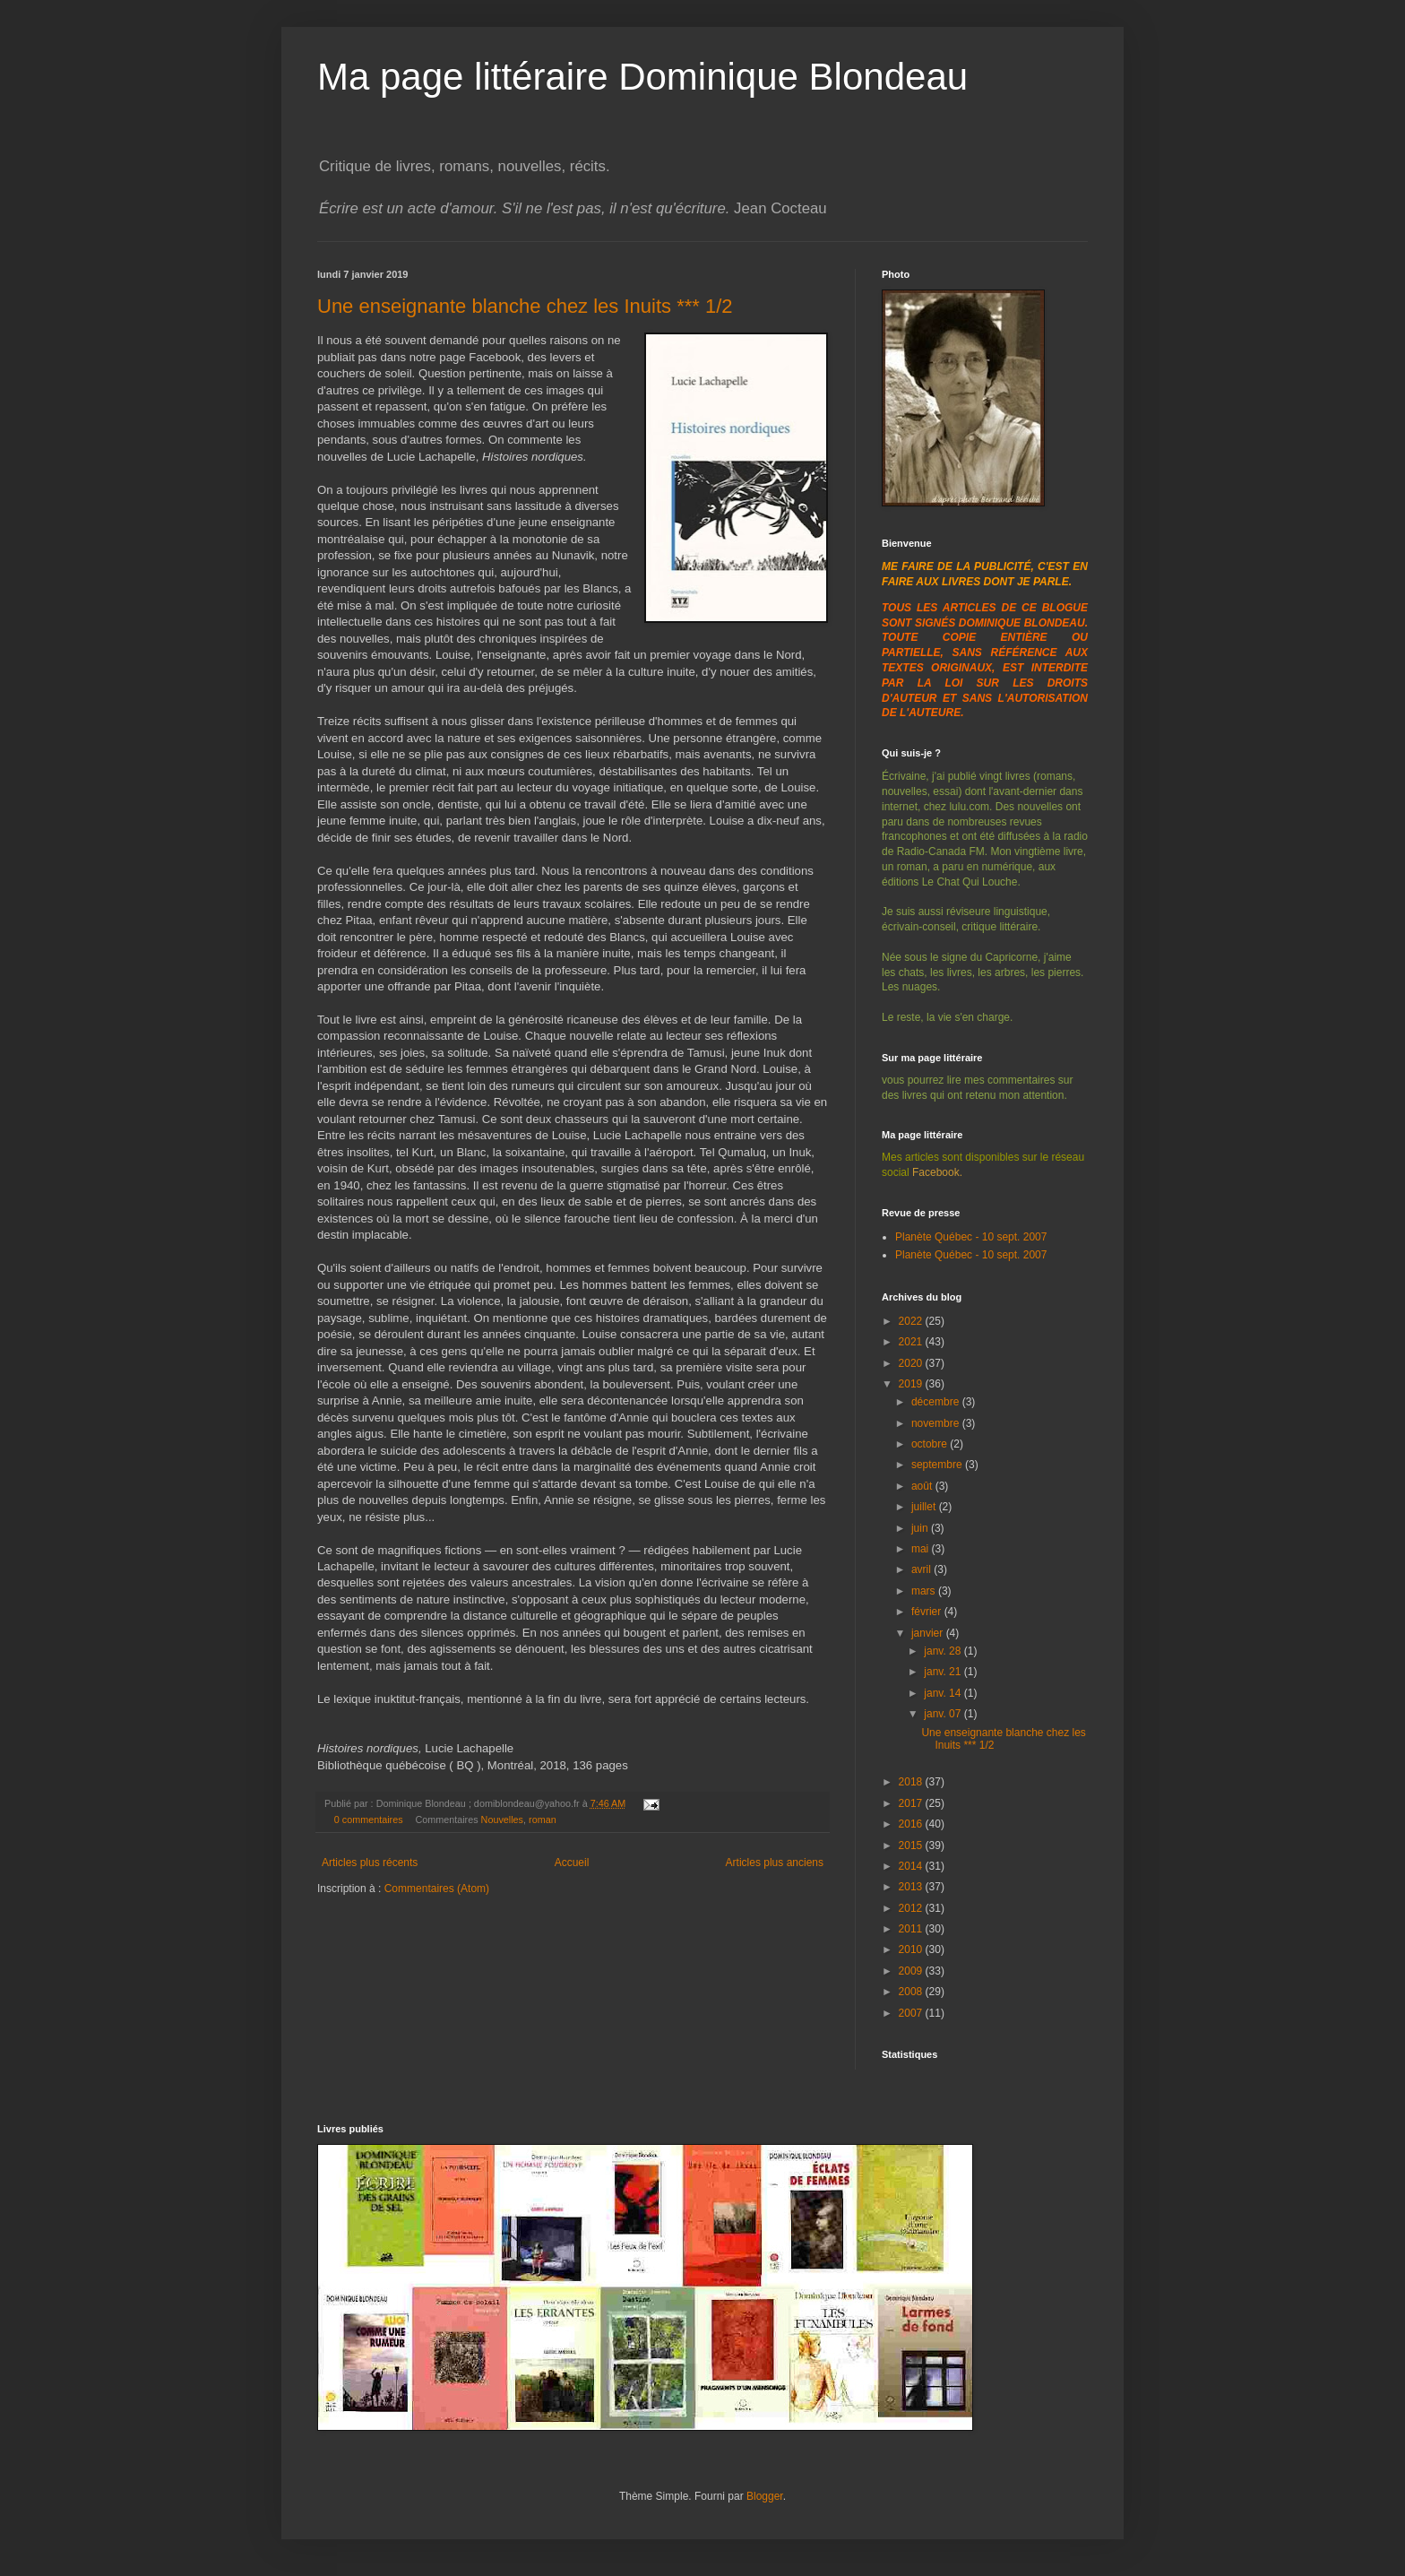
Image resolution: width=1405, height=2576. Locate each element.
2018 (912, 1782)
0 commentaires (368, 1819)
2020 (912, 1363)
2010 (912, 1949)
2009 (912, 1971)
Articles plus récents (370, 1862)
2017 (912, 1803)
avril (922, 1569)
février (927, 1611)
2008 (912, 1991)
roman (542, 1819)
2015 (912, 1845)
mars (924, 1591)
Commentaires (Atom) (436, 1888)
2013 (912, 1886)
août (923, 1486)
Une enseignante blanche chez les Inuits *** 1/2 (525, 306)
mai (921, 1549)
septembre (938, 1464)
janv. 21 (943, 1671)
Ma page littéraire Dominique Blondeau (642, 77)
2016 (912, 1824)
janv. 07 (943, 1713)
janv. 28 (943, 1651)
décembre (936, 1402)
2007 (912, 2013)
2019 (912, 1384)
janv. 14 (943, 1693)
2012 (912, 1908)
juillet (925, 1506)
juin (921, 1528)
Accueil (572, 1862)
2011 (912, 1929)
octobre (930, 1444)
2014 (912, 1866)
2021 (912, 1342)
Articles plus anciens (774, 1862)
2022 (912, 1321)
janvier (928, 1633)
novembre (936, 1423)
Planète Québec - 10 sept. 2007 (971, 1237)
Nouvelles (502, 1819)
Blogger (764, 2496)
